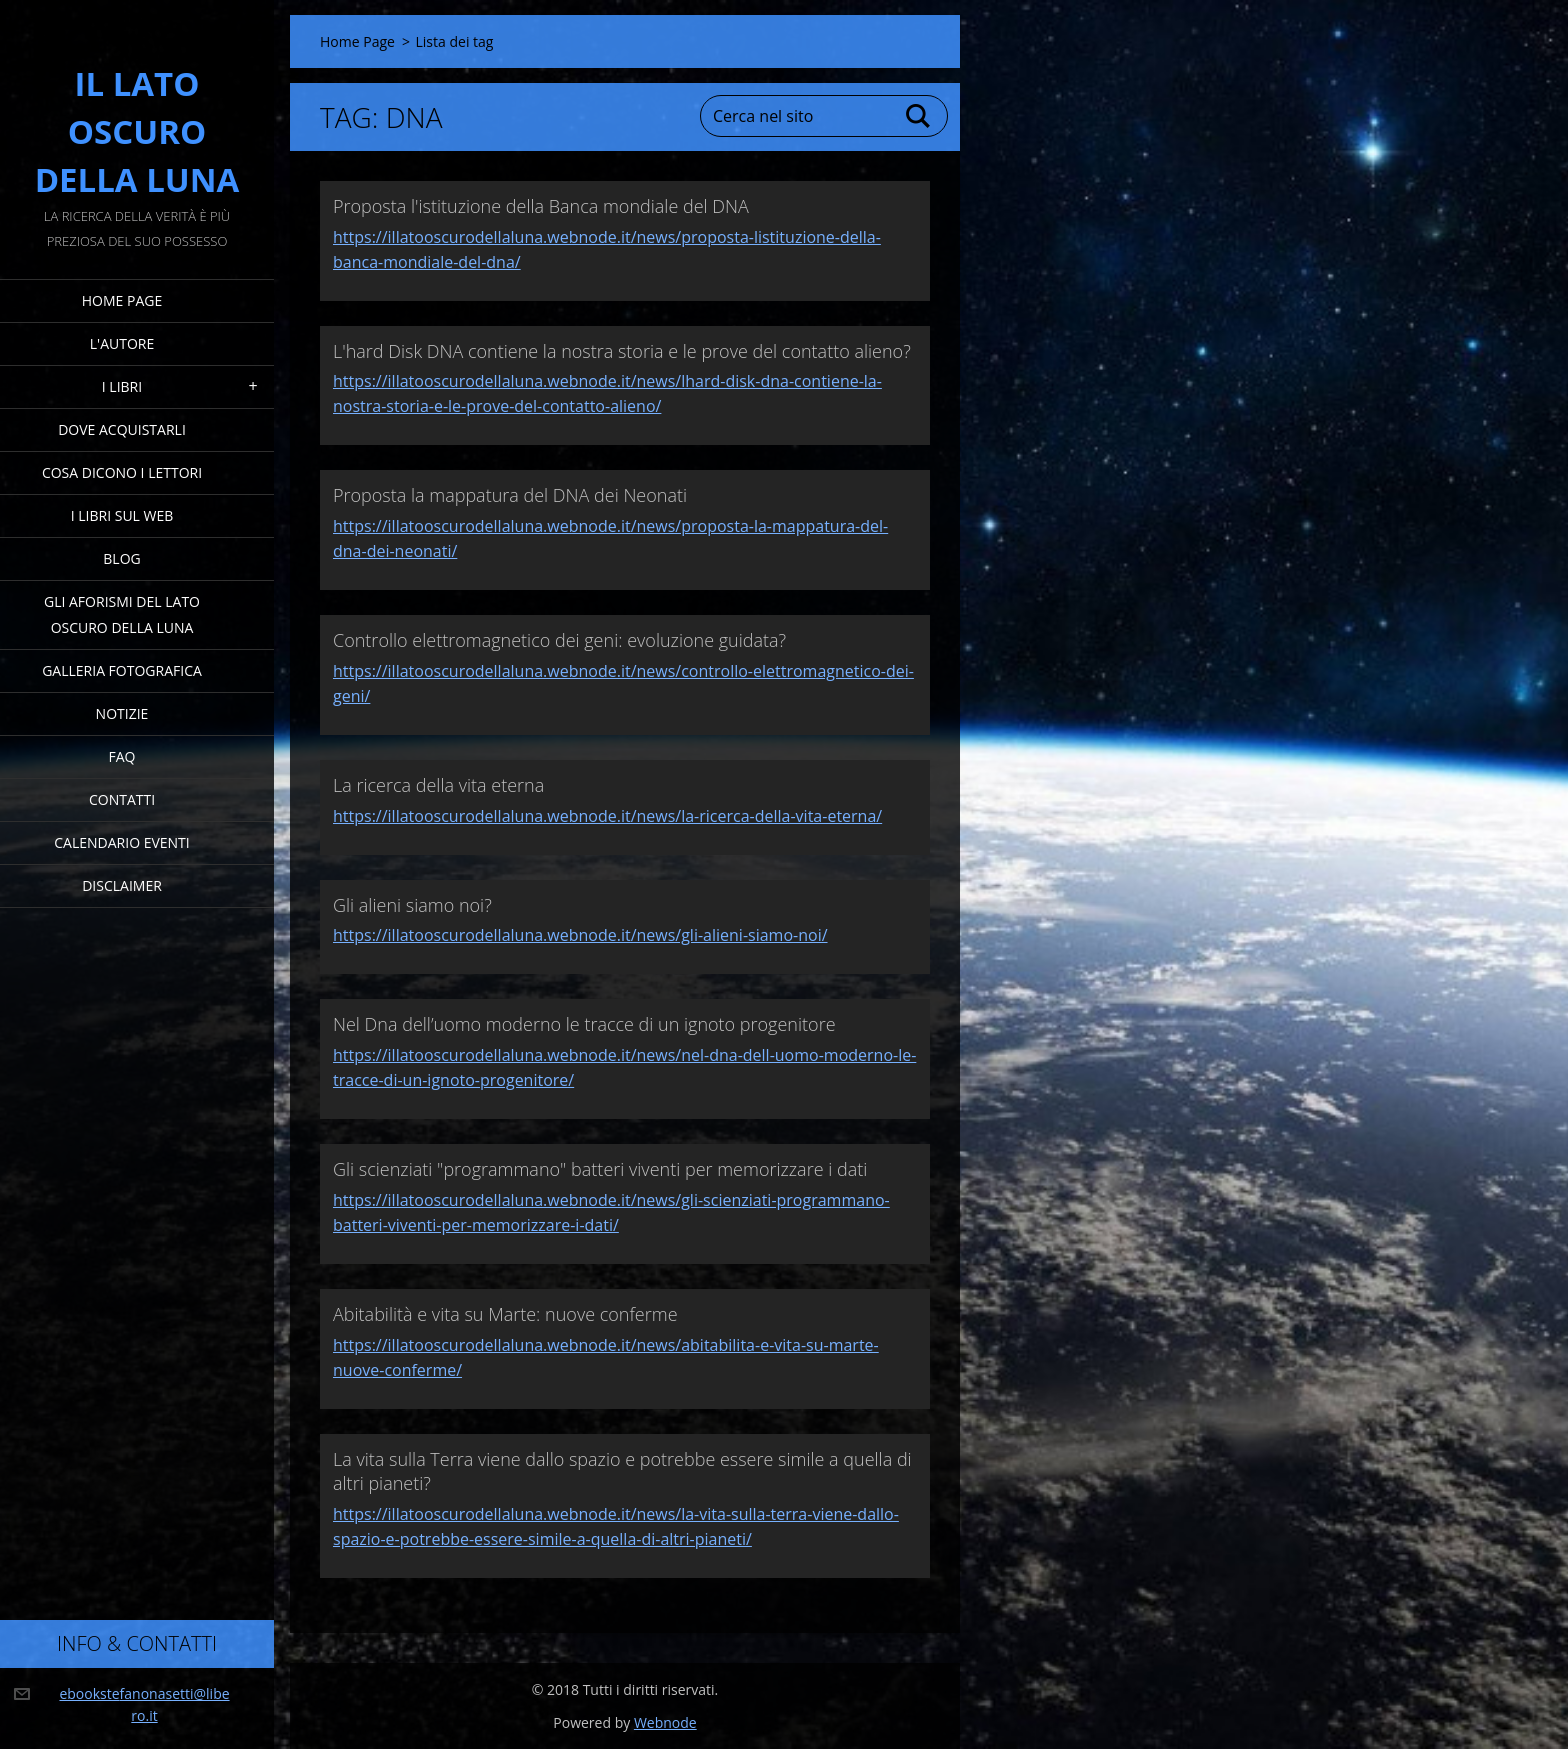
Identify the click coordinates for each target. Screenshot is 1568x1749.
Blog (121, 558)
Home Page (122, 300)
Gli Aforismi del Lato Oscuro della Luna (122, 614)
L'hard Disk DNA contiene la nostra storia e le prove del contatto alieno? (622, 351)
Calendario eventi (121, 842)
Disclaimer (122, 885)
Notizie (122, 713)
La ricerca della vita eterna (438, 785)
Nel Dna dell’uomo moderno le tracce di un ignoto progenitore (584, 1024)
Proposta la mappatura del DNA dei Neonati (510, 495)
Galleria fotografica (122, 670)
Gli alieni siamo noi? (412, 905)
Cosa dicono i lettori (122, 472)
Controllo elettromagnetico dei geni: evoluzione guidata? (559, 640)
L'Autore (122, 343)
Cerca (919, 116)
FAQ (122, 756)
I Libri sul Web (122, 515)
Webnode (665, 1722)
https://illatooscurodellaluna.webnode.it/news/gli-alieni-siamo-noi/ (580, 935)
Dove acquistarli (122, 429)
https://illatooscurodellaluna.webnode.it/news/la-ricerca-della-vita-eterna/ (607, 816)
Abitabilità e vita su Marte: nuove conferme (505, 1314)
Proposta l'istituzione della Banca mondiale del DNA (541, 206)
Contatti (122, 799)
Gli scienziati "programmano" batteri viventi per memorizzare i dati (600, 1169)
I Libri (122, 386)
